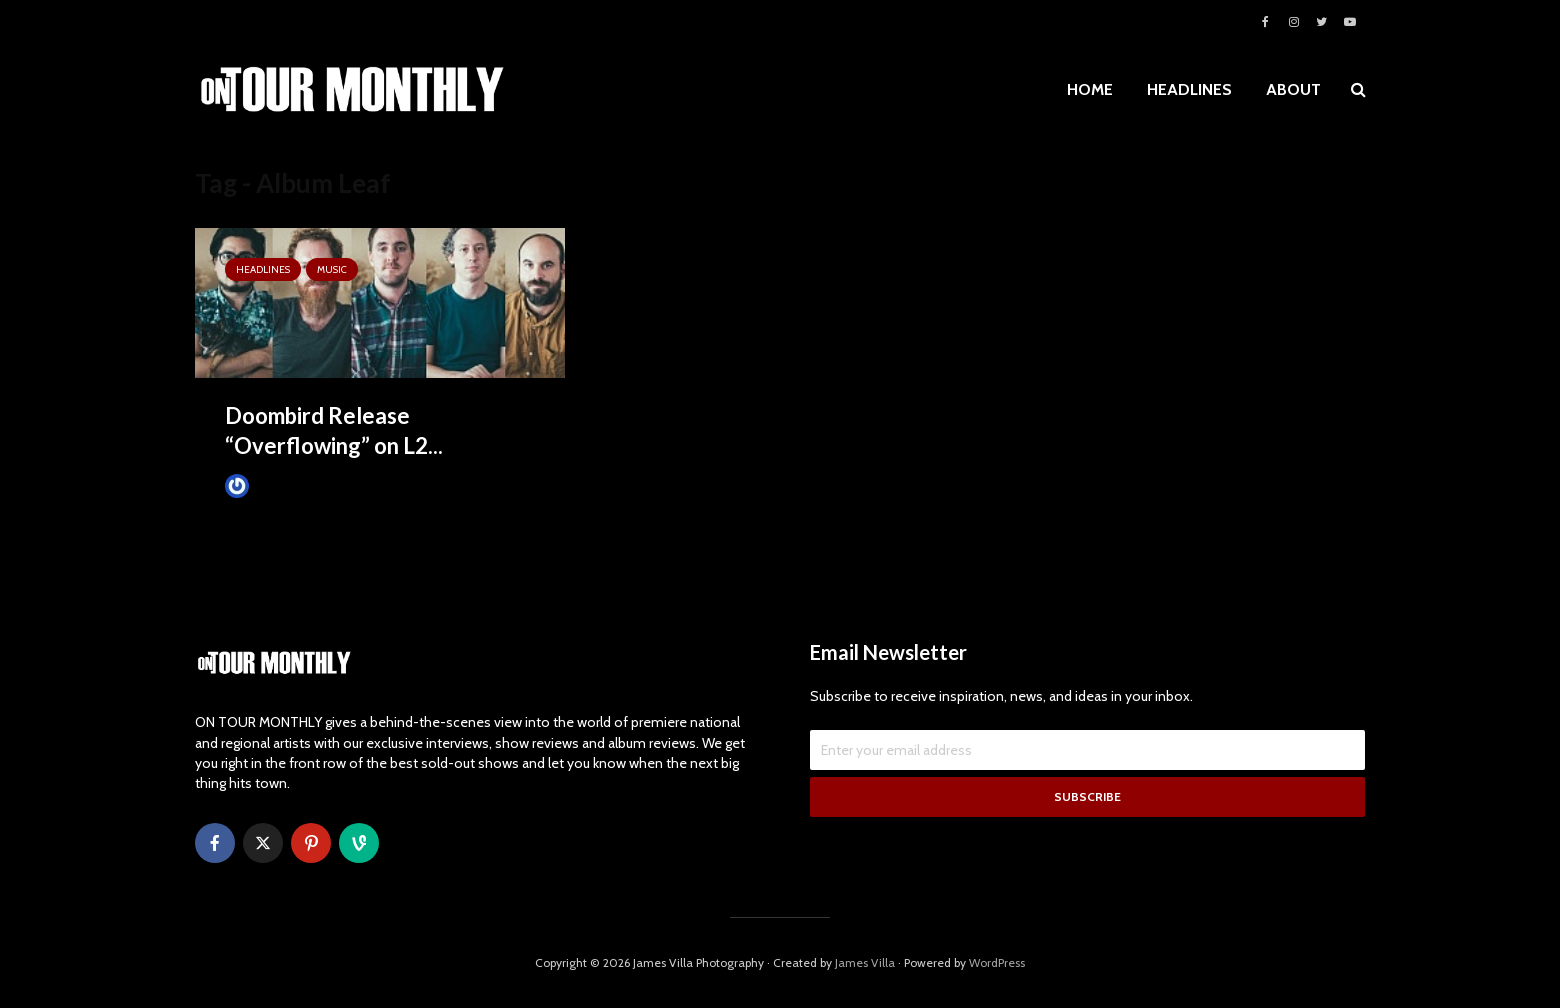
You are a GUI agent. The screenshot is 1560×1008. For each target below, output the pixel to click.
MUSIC (332, 269)
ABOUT (1293, 89)
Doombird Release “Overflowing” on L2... (334, 430)
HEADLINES (1189, 89)
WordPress (997, 962)
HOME (1090, 89)
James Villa (270, 485)
